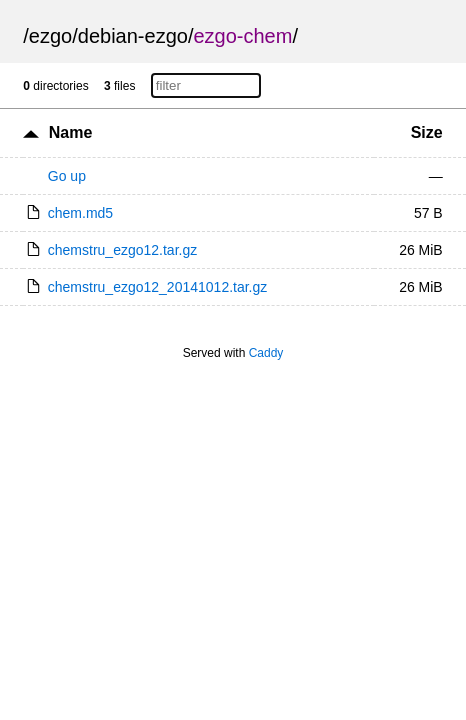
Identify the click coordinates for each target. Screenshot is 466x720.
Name (71, 132)
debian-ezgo (133, 36)
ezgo (50, 36)
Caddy (266, 353)
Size (427, 132)
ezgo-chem (242, 36)
